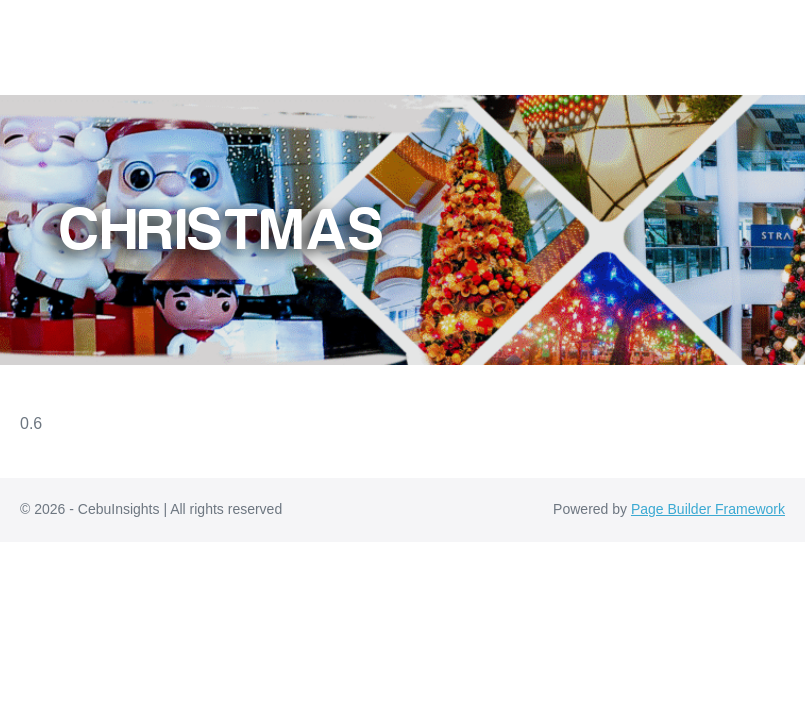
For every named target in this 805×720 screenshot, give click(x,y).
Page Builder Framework (708, 509)
